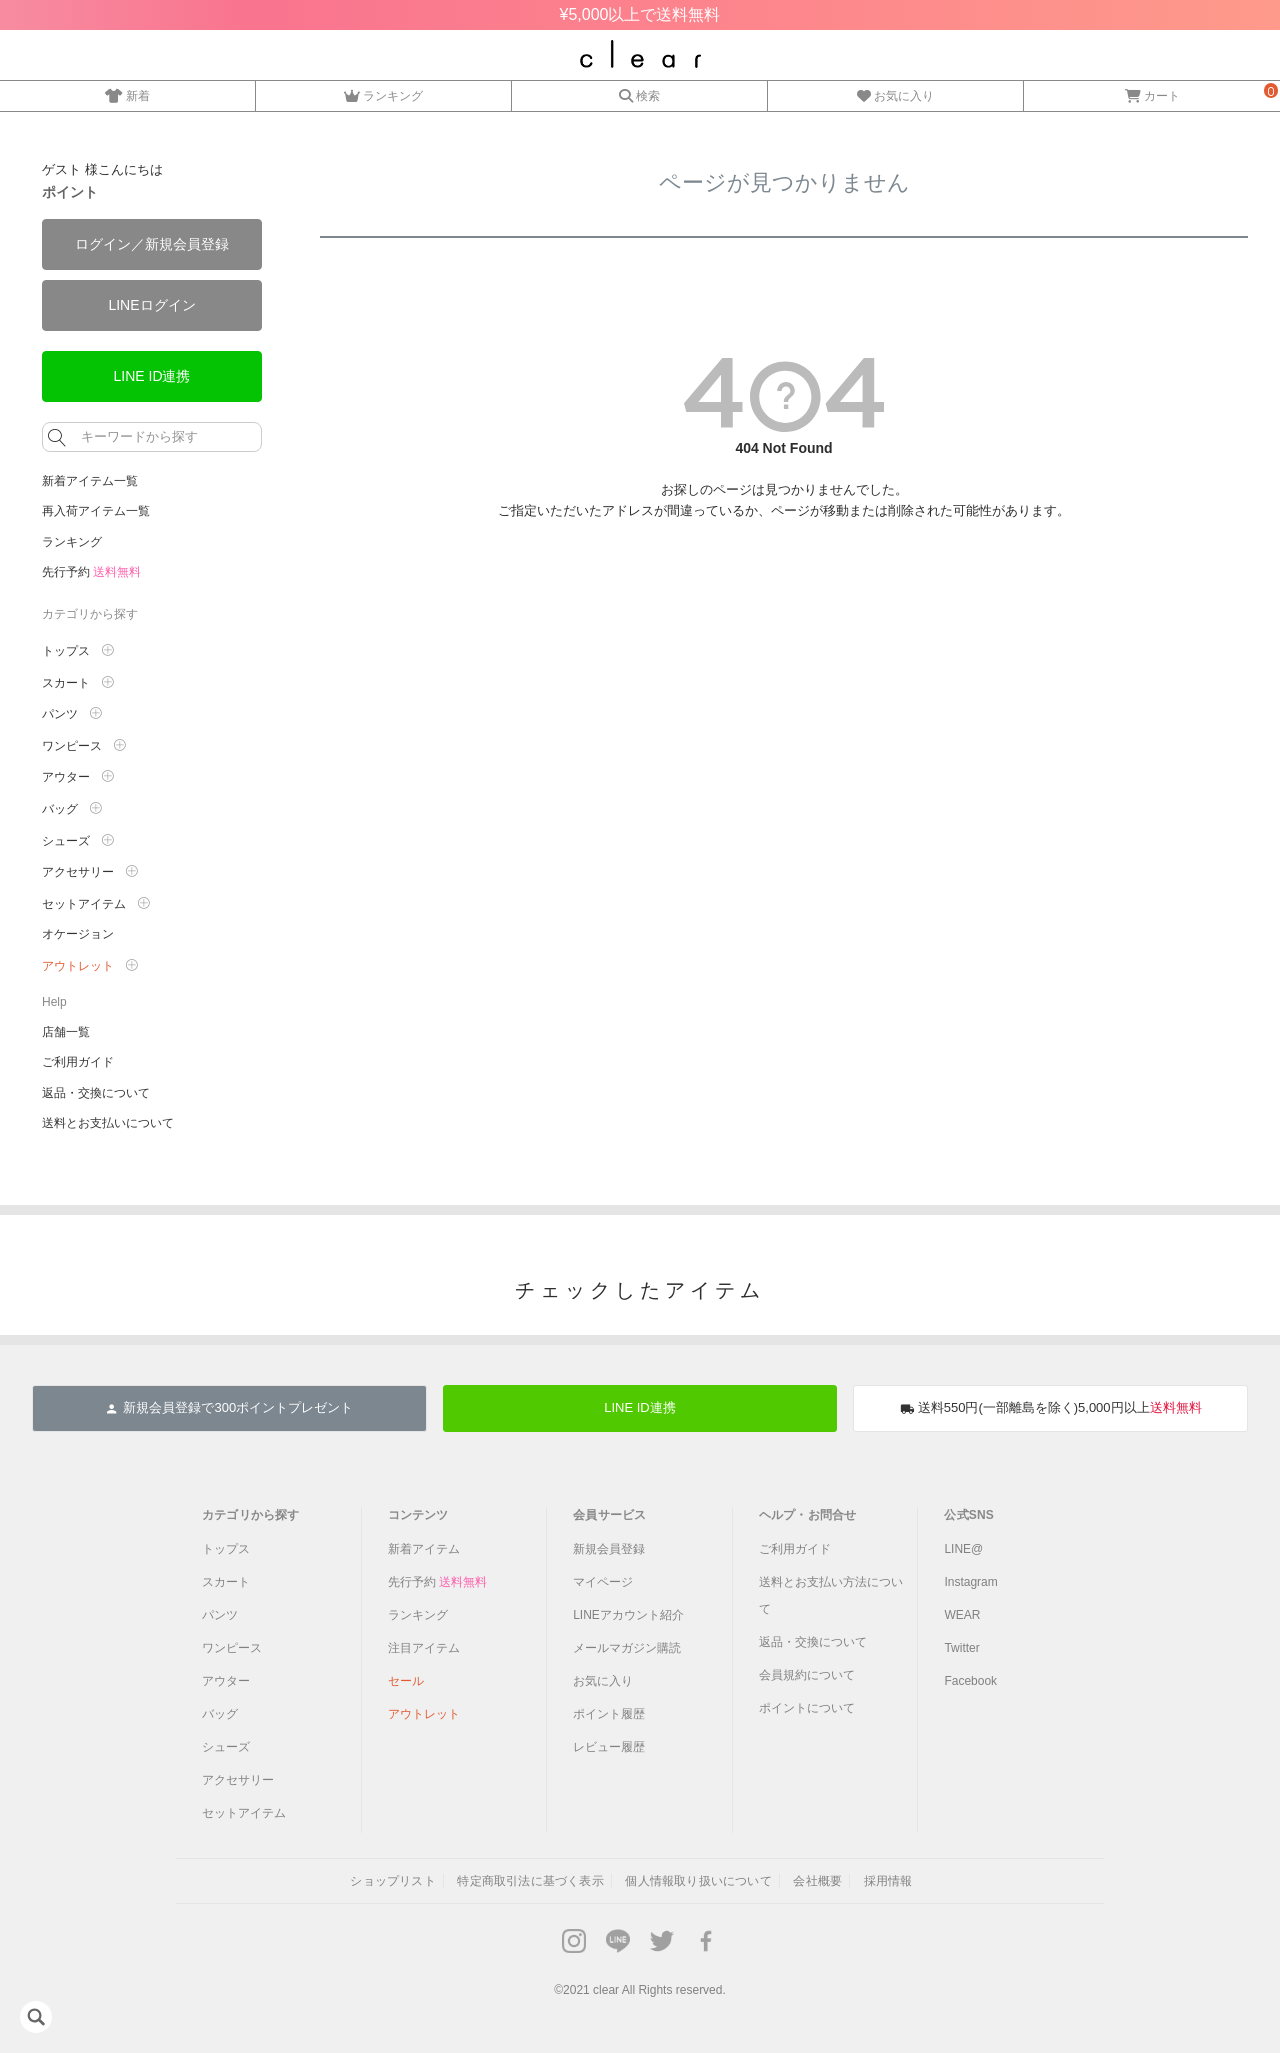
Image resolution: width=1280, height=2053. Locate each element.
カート (1152, 93)
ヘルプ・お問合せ (808, 1515)
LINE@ (963, 1549)
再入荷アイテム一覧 (96, 511)
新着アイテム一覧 (90, 481)
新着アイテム (424, 1549)
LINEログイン (151, 305)
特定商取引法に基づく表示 (530, 1881)
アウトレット (78, 966)
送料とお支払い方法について (831, 1595)
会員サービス (609, 1515)
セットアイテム (84, 904)
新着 (127, 93)
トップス (66, 651)
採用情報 (888, 1881)
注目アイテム (424, 1648)
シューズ (66, 841)
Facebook (970, 1681)
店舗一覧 (66, 1032)
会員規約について (807, 1675)
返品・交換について (96, 1093)
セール (406, 1681)
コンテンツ (418, 1515)
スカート (66, 683)
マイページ (603, 1582)
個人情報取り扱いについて (698, 1881)
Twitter (961, 1648)
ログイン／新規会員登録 (152, 244)
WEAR (962, 1615)
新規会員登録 (609, 1549)
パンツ (60, 714)
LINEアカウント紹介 (628, 1615)
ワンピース (72, 746)
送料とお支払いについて (108, 1123)
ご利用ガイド (78, 1062)
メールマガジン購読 (627, 1648)
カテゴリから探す (251, 1515)
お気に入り (895, 93)
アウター (66, 777)
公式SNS (969, 1515)
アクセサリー (78, 872)
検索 (639, 93)
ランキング (383, 93)
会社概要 (817, 1881)
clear (606, 1990)
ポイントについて (807, 1708)
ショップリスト (392, 1881)
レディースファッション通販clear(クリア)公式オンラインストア (640, 54)
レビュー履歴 (609, 1747)
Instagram (970, 1582)
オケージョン (78, 934)
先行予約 (91, 572)
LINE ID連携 (151, 376)
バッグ (60, 809)
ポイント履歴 (609, 1714)
